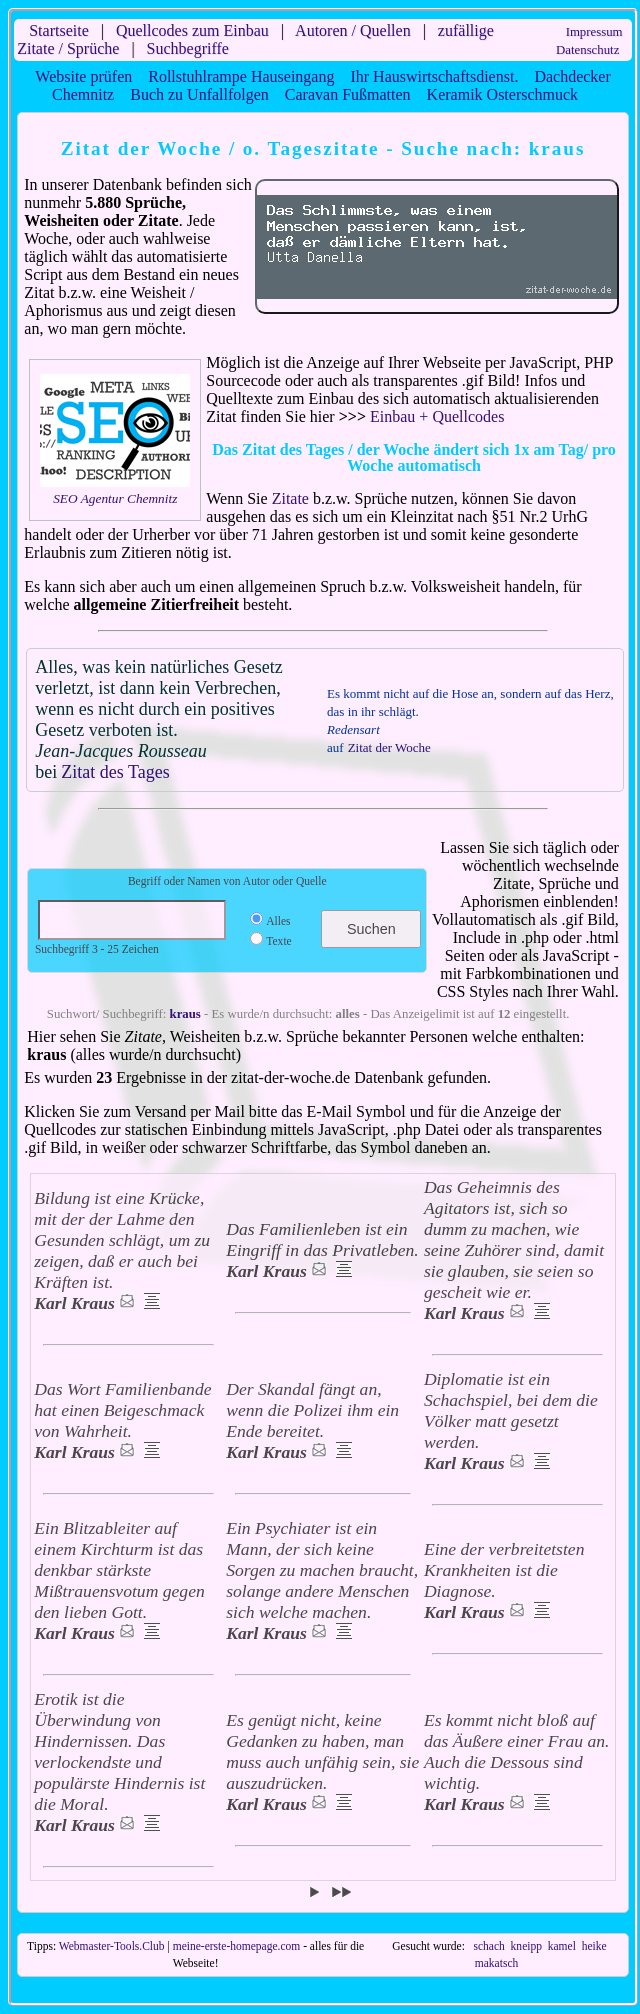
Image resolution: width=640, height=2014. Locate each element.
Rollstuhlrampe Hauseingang (241, 76)
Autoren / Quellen (353, 30)
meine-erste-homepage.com (237, 1946)
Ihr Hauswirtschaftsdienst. (434, 76)
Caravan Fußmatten (348, 94)
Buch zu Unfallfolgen (199, 94)
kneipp (526, 1946)
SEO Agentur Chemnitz (115, 498)
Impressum (594, 32)
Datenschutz (587, 50)
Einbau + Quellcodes (437, 416)
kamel (562, 1946)
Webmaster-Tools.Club (112, 1946)
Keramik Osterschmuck (503, 94)
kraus (185, 1014)
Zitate (290, 498)
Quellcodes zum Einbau (192, 30)
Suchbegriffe (188, 48)
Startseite (59, 30)
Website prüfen (83, 76)
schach (489, 1946)
